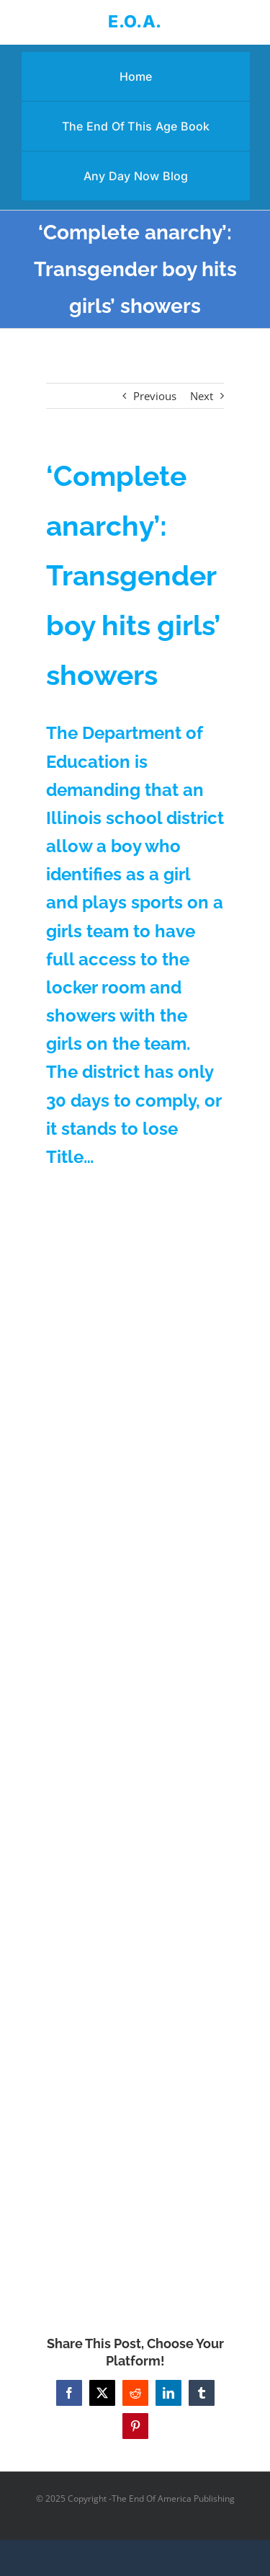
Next (201, 396)
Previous (154, 396)
